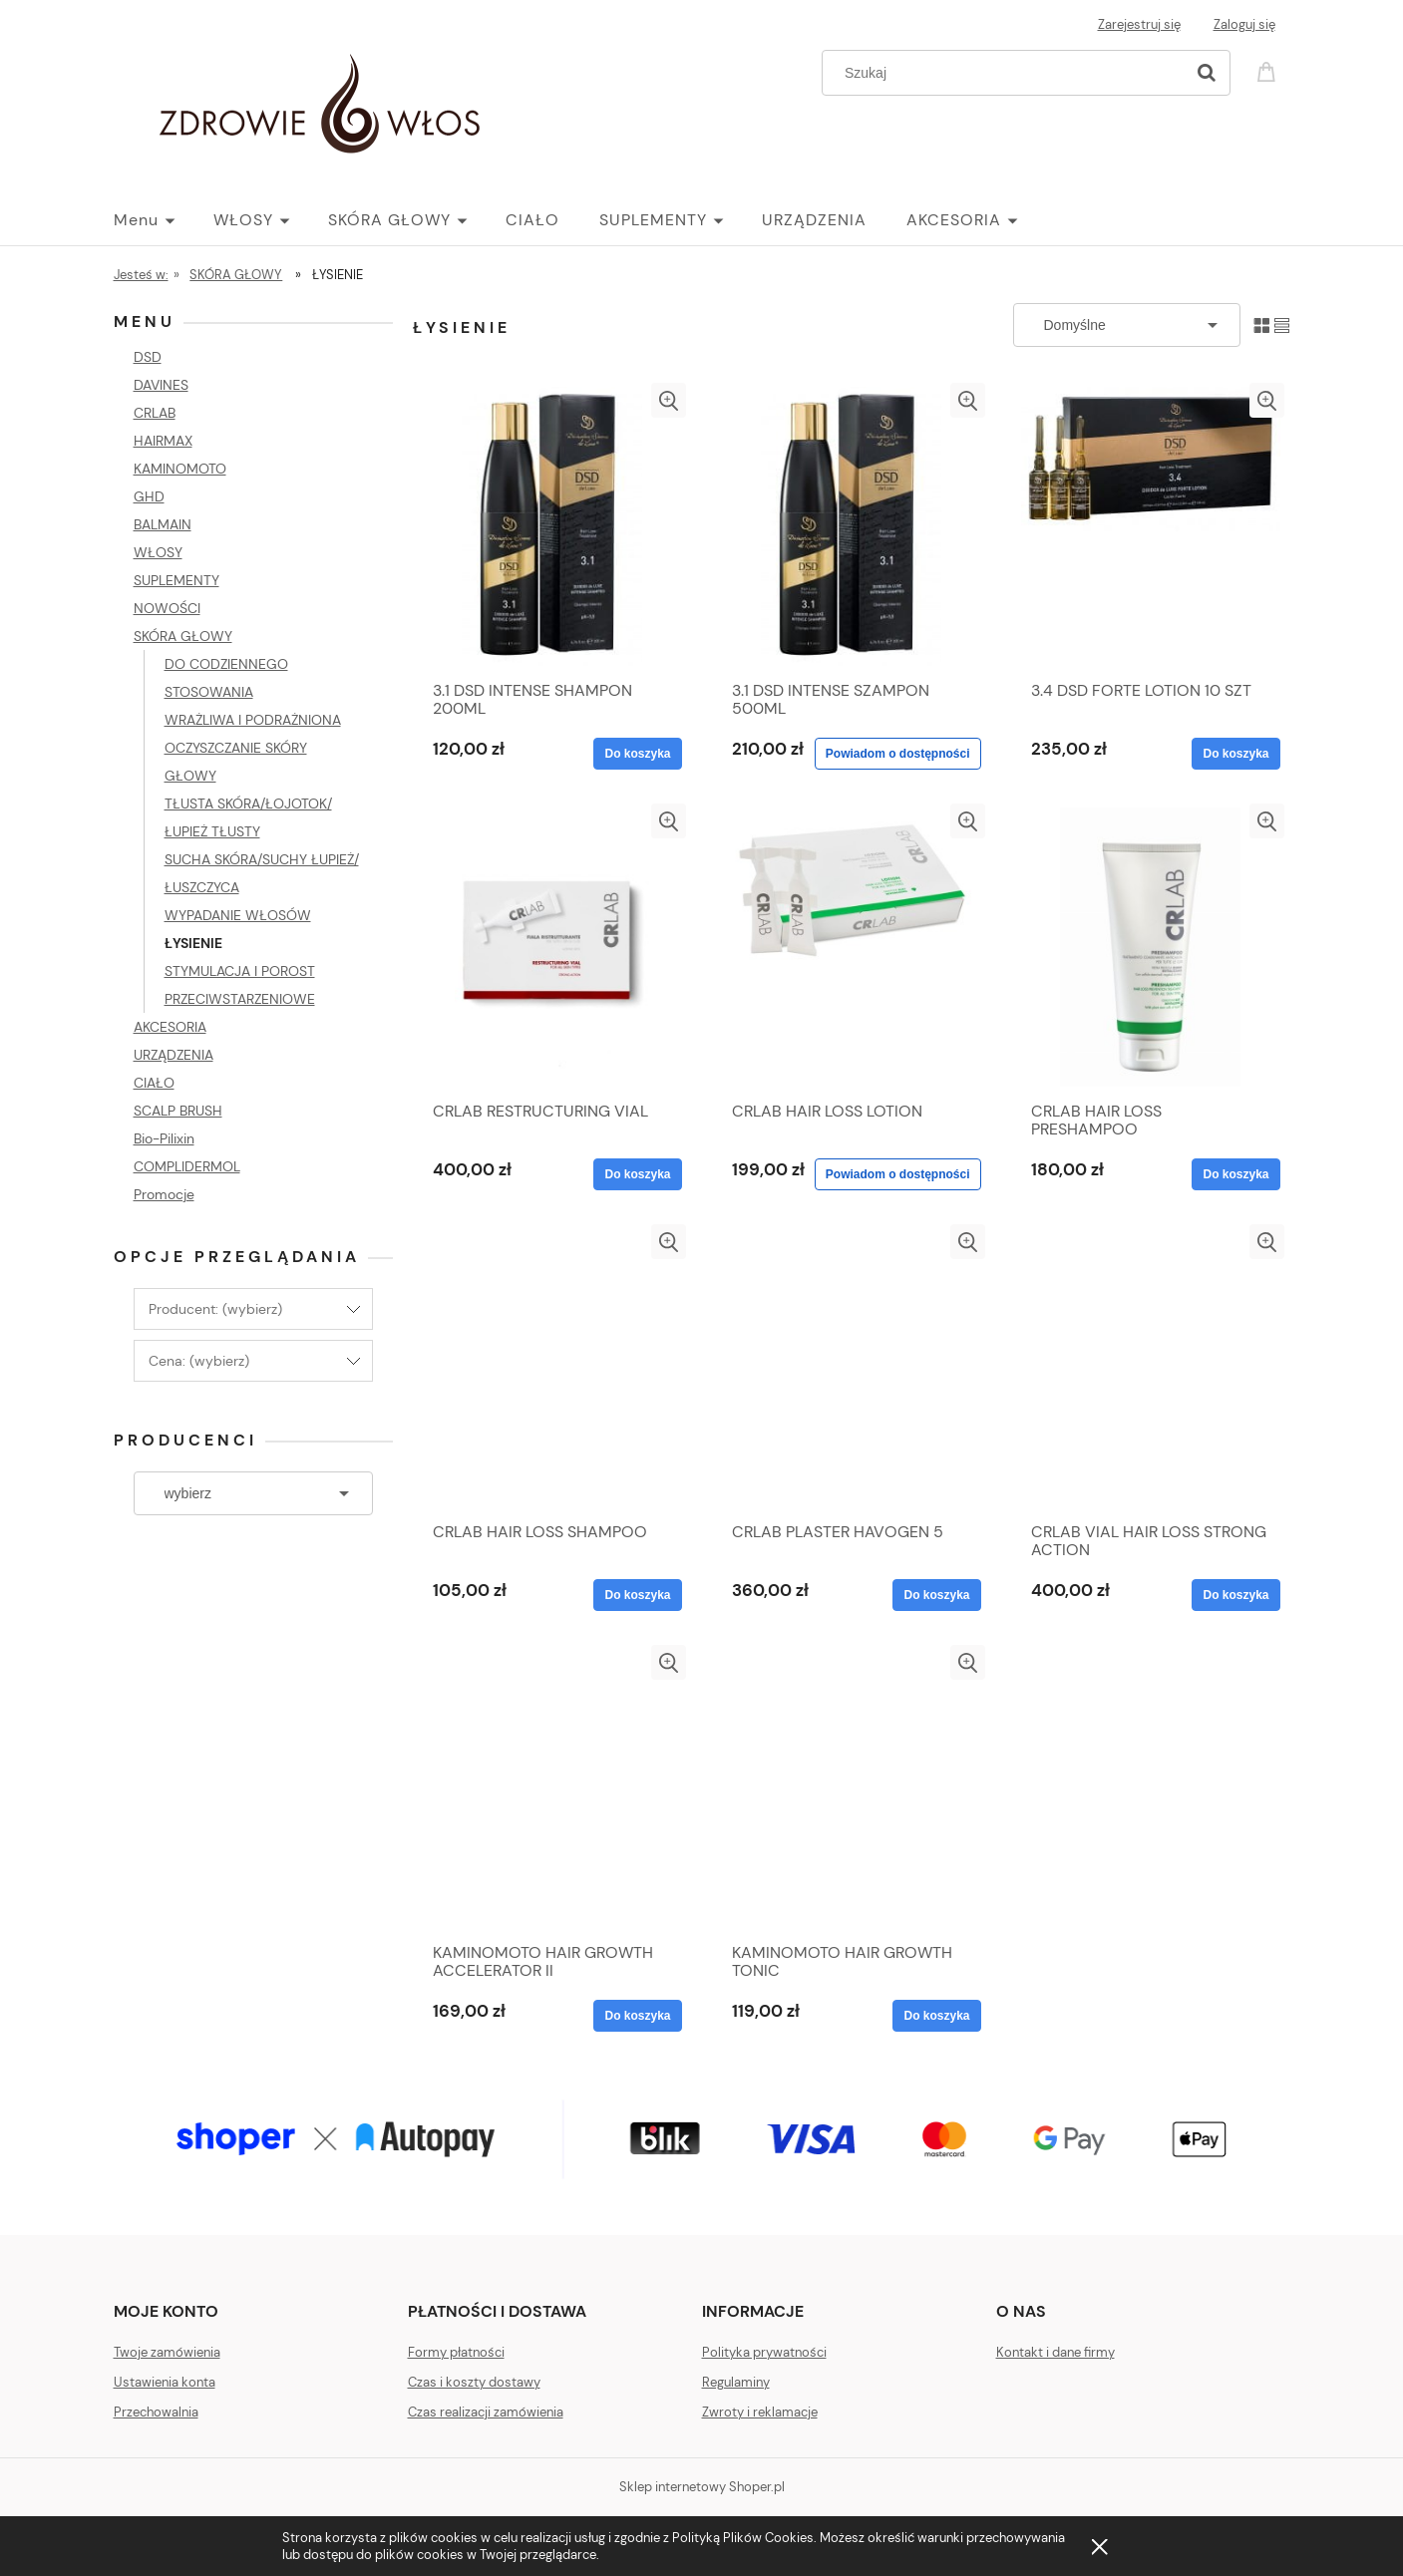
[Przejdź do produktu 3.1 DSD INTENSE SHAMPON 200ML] (552, 526)
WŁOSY (158, 552)
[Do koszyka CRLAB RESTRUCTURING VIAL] (637, 1174)
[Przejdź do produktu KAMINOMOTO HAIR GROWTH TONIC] (851, 1788)
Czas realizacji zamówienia (485, 2412)
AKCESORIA (170, 1027)
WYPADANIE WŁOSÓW (238, 915)
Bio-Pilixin (164, 1138)
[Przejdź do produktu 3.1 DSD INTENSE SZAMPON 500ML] (851, 526)
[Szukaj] (1206, 73)
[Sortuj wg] (1126, 325)
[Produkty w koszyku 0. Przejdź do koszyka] (1269, 70)
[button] (668, 400)
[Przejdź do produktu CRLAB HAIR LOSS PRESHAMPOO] (1150, 947)
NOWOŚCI (167, 608)
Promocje (164, 1194)
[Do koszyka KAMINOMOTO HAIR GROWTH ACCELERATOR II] (637, 2016)
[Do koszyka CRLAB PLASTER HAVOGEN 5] (936, 1595)
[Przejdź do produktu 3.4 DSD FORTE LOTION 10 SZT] (1150, 526)
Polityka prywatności (764, 2352)
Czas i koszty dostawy (474, 2382)
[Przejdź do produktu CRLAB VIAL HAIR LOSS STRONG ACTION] (1150, 1367)
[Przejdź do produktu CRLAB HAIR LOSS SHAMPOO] (552, 1367)
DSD (148, 357)
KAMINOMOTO (180, 469)
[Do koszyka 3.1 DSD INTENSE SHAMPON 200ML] (637, 754)
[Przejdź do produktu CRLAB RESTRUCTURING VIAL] (552, 947)
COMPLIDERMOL (187, 1166)
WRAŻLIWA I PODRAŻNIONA (253, 720)
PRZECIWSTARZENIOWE (240, 999)
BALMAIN (162, 524)
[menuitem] (163, 220)
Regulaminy (736, 2382)
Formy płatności (456, 2352)
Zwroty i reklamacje (760, 2412)
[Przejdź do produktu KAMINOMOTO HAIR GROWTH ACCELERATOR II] (552, 1788)
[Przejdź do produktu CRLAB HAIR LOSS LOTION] (851, 947)
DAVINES (161, 385)
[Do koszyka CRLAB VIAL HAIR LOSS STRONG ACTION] (1235, 1595)
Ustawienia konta (164, 2382)
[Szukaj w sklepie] (1007, 73)
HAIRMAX (163, 441)
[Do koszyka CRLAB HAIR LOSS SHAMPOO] (637, 1595)
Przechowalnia (156, 2412)
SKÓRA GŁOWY (183, 636)
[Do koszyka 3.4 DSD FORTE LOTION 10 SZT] (1235, 754)
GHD (149, 496)
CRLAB (154, 413)
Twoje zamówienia (167, 2352)
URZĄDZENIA (173, 1055)
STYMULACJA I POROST (240, 971)
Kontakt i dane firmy (1055, 2352)
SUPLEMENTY (176, 580)
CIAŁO (154, 1083)
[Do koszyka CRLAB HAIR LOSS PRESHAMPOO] (1235, 1174)
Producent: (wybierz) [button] (215, 1309)
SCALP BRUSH (178, 1111)
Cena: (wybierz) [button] (199, 1361)
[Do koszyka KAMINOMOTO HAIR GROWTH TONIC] (936, 2016)
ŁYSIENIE (193, 943)
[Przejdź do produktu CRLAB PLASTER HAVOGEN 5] (851, 1367)
